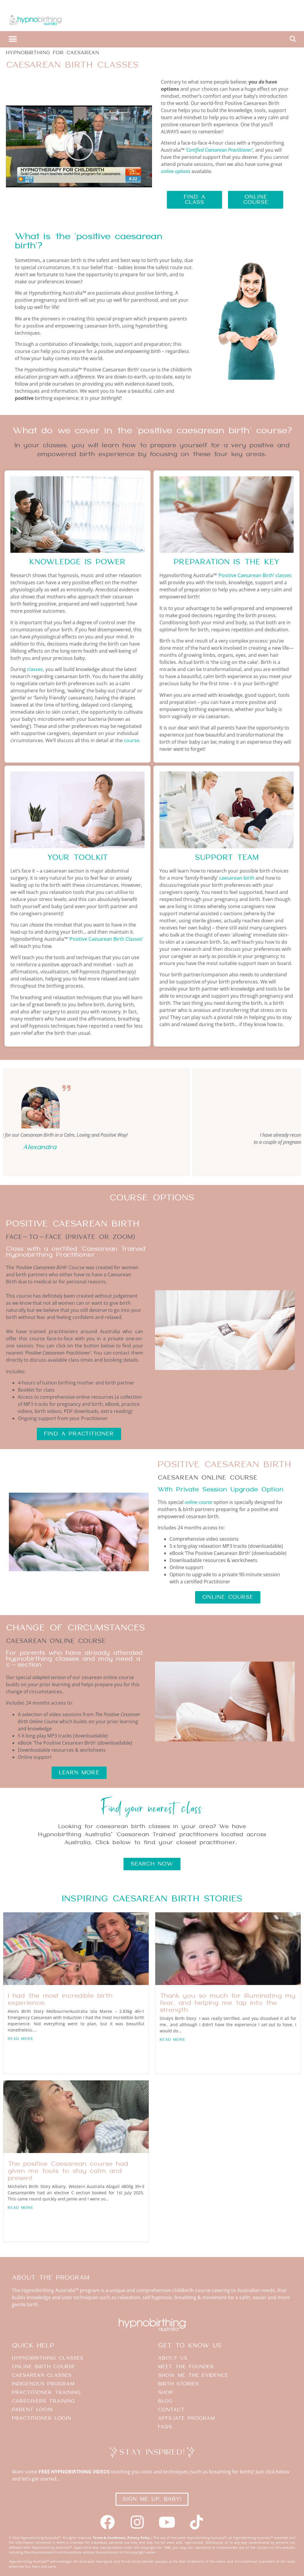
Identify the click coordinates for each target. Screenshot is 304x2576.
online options (175, 171)
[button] (12, 39)
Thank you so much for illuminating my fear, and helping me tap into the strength (227, 2003)
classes (35, 669)
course (131, 740)
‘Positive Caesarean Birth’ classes (255, 575)
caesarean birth (236, 878)
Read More (21, 2038)
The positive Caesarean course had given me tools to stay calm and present (68, 2171)
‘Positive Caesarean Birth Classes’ (106, 939)
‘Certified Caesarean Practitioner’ (219, 150)
